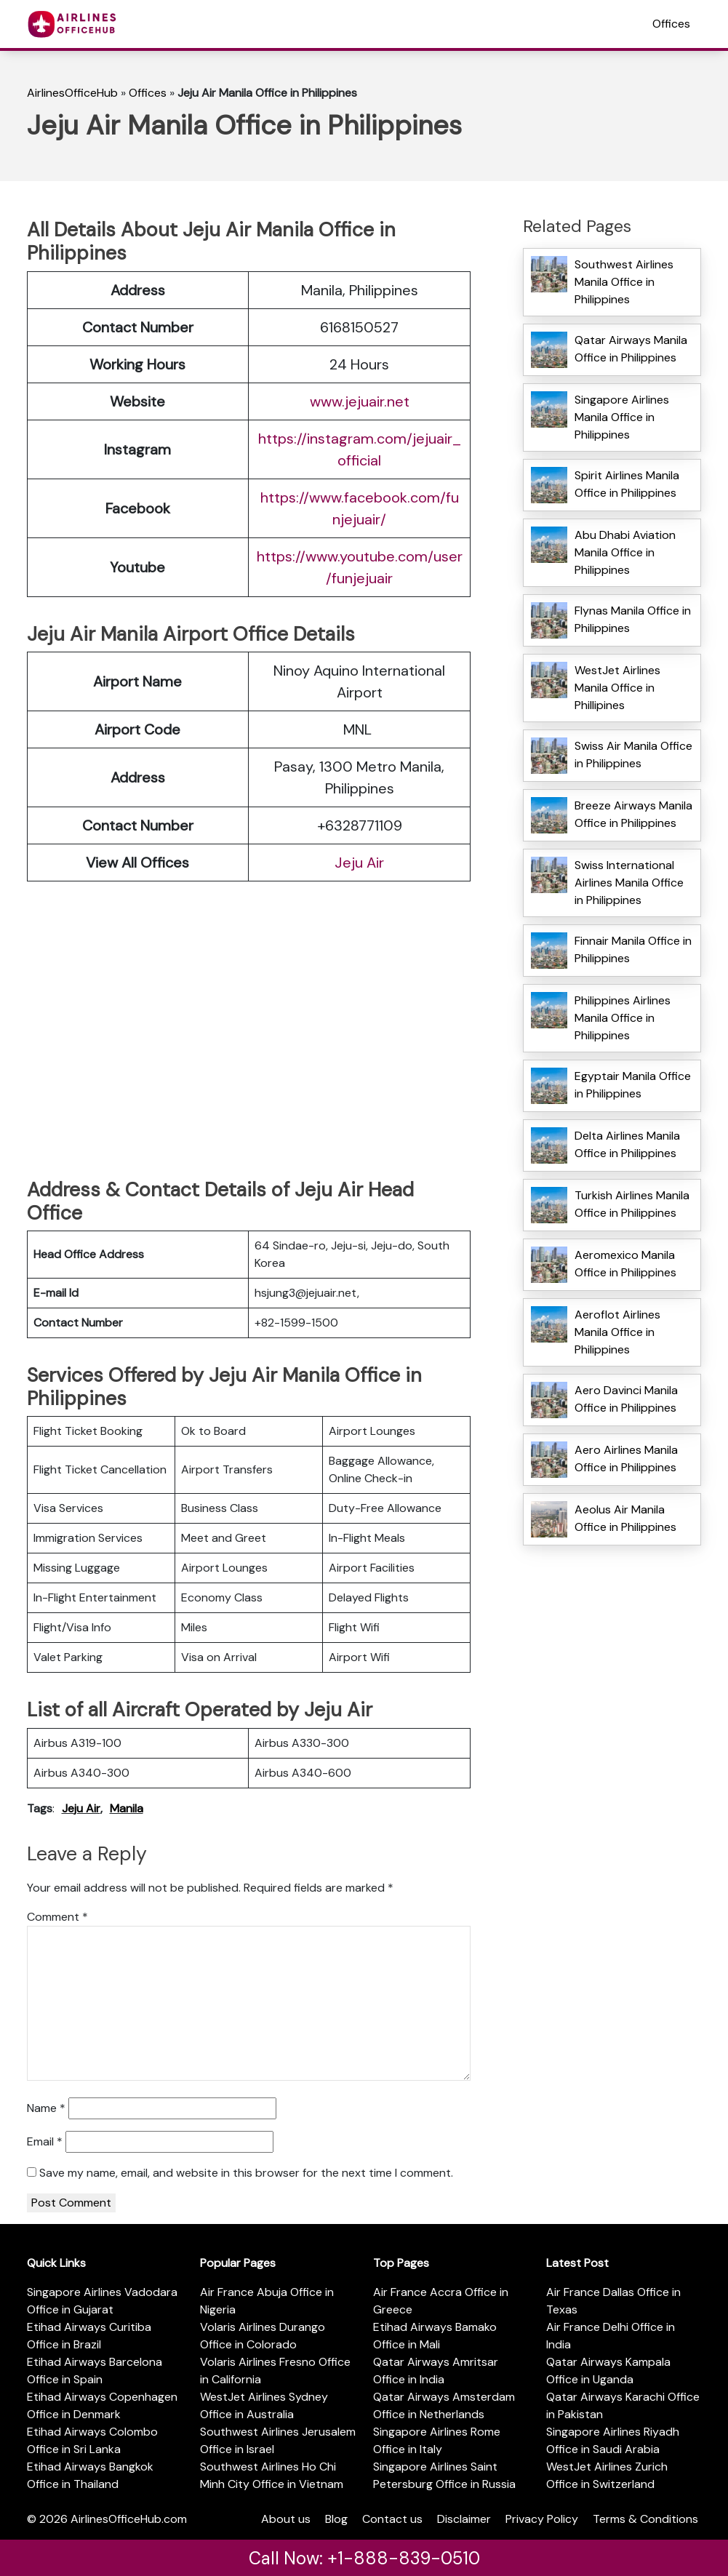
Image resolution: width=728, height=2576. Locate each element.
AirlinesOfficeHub (72, 92)
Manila (126, 1808)
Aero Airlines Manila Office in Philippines (626, 1458)
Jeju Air (359, 862)
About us (286, 2519)
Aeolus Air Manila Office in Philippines (625, 1518)
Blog (336, 2519)
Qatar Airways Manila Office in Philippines (631, 348)
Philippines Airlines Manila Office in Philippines (623, 1018)
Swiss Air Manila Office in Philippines (633, 754)
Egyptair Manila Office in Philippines (633, 1084)
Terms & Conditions (645, 2519)
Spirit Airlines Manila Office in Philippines (627, 484)
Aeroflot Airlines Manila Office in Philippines (617, 1332)
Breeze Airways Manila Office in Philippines (633, 814)
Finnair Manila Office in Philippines (633, 949)
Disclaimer (464, 2519)
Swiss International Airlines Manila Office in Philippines (629, 882)
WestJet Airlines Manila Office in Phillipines (617, 688)
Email (45, 2141)
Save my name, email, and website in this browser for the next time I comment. (246, 2172)
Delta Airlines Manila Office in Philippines (627, 1144)
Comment (57, 1916)
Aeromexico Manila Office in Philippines (625, 1263)
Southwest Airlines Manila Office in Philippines (624, 282)
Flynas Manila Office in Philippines (633, 619)
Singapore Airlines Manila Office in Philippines (622, 417)
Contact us (392, 2519)
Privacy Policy (541, 2519)
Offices (671, 23)
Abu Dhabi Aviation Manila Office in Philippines (625, 552)
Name (46, 2108)
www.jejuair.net (359, 401)
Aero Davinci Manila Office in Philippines (626, 1399)
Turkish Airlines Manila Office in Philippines (632, 1204)
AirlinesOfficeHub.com (129, 2519)
